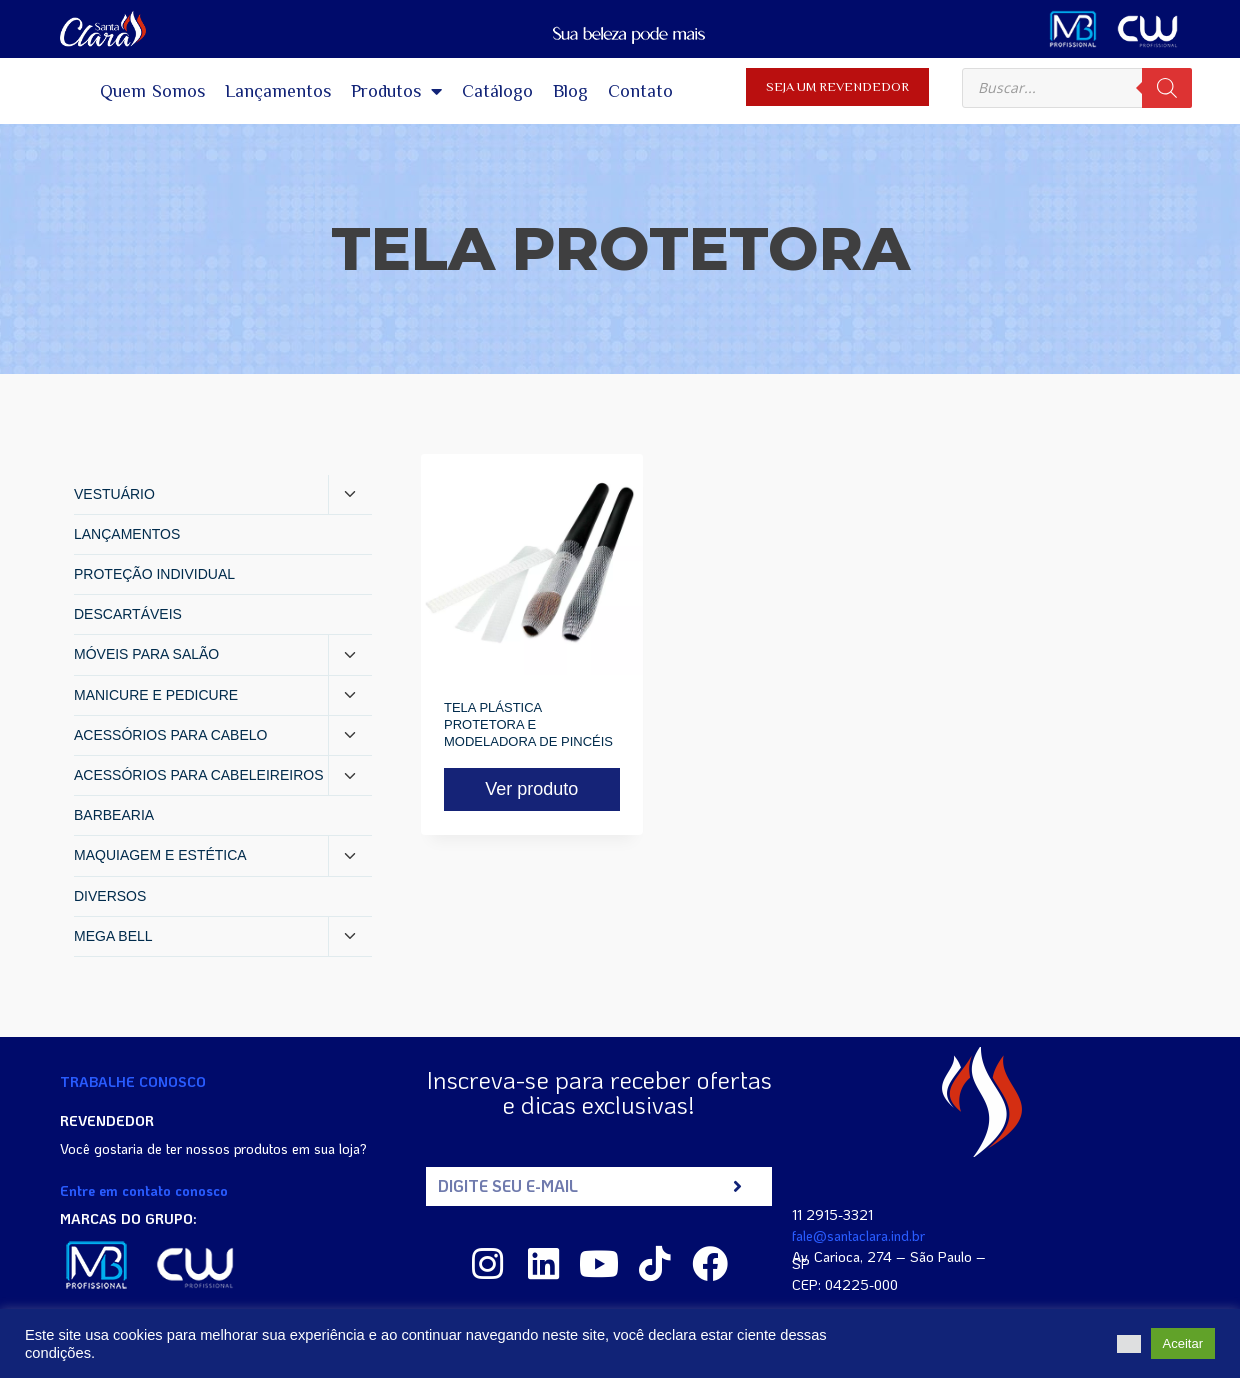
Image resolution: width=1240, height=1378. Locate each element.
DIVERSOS (110, 896)
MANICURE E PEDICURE (156, 695)
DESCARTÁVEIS (128, 614)
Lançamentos (278, 91)
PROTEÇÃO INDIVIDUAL (154, 574)
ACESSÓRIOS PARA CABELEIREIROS (198, 775)
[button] (1129, 1344)
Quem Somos (153, 91)
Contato (640, 91)
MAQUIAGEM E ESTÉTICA (160, 855)
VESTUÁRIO (114, 494)
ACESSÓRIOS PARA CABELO (170, 735)
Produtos (396, 91)
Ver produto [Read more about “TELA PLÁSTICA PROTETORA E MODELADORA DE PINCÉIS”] (531, 789)
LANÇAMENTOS (127, 534)
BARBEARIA (114, 815)
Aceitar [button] (1183, 1343)
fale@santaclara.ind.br (858, 1235)
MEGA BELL (113, 936)
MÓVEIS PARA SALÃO (146, 654)
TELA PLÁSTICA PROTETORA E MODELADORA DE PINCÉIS (528, 724)
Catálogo (497, 91)
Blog (570, 91)
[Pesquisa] (1167, 88)
